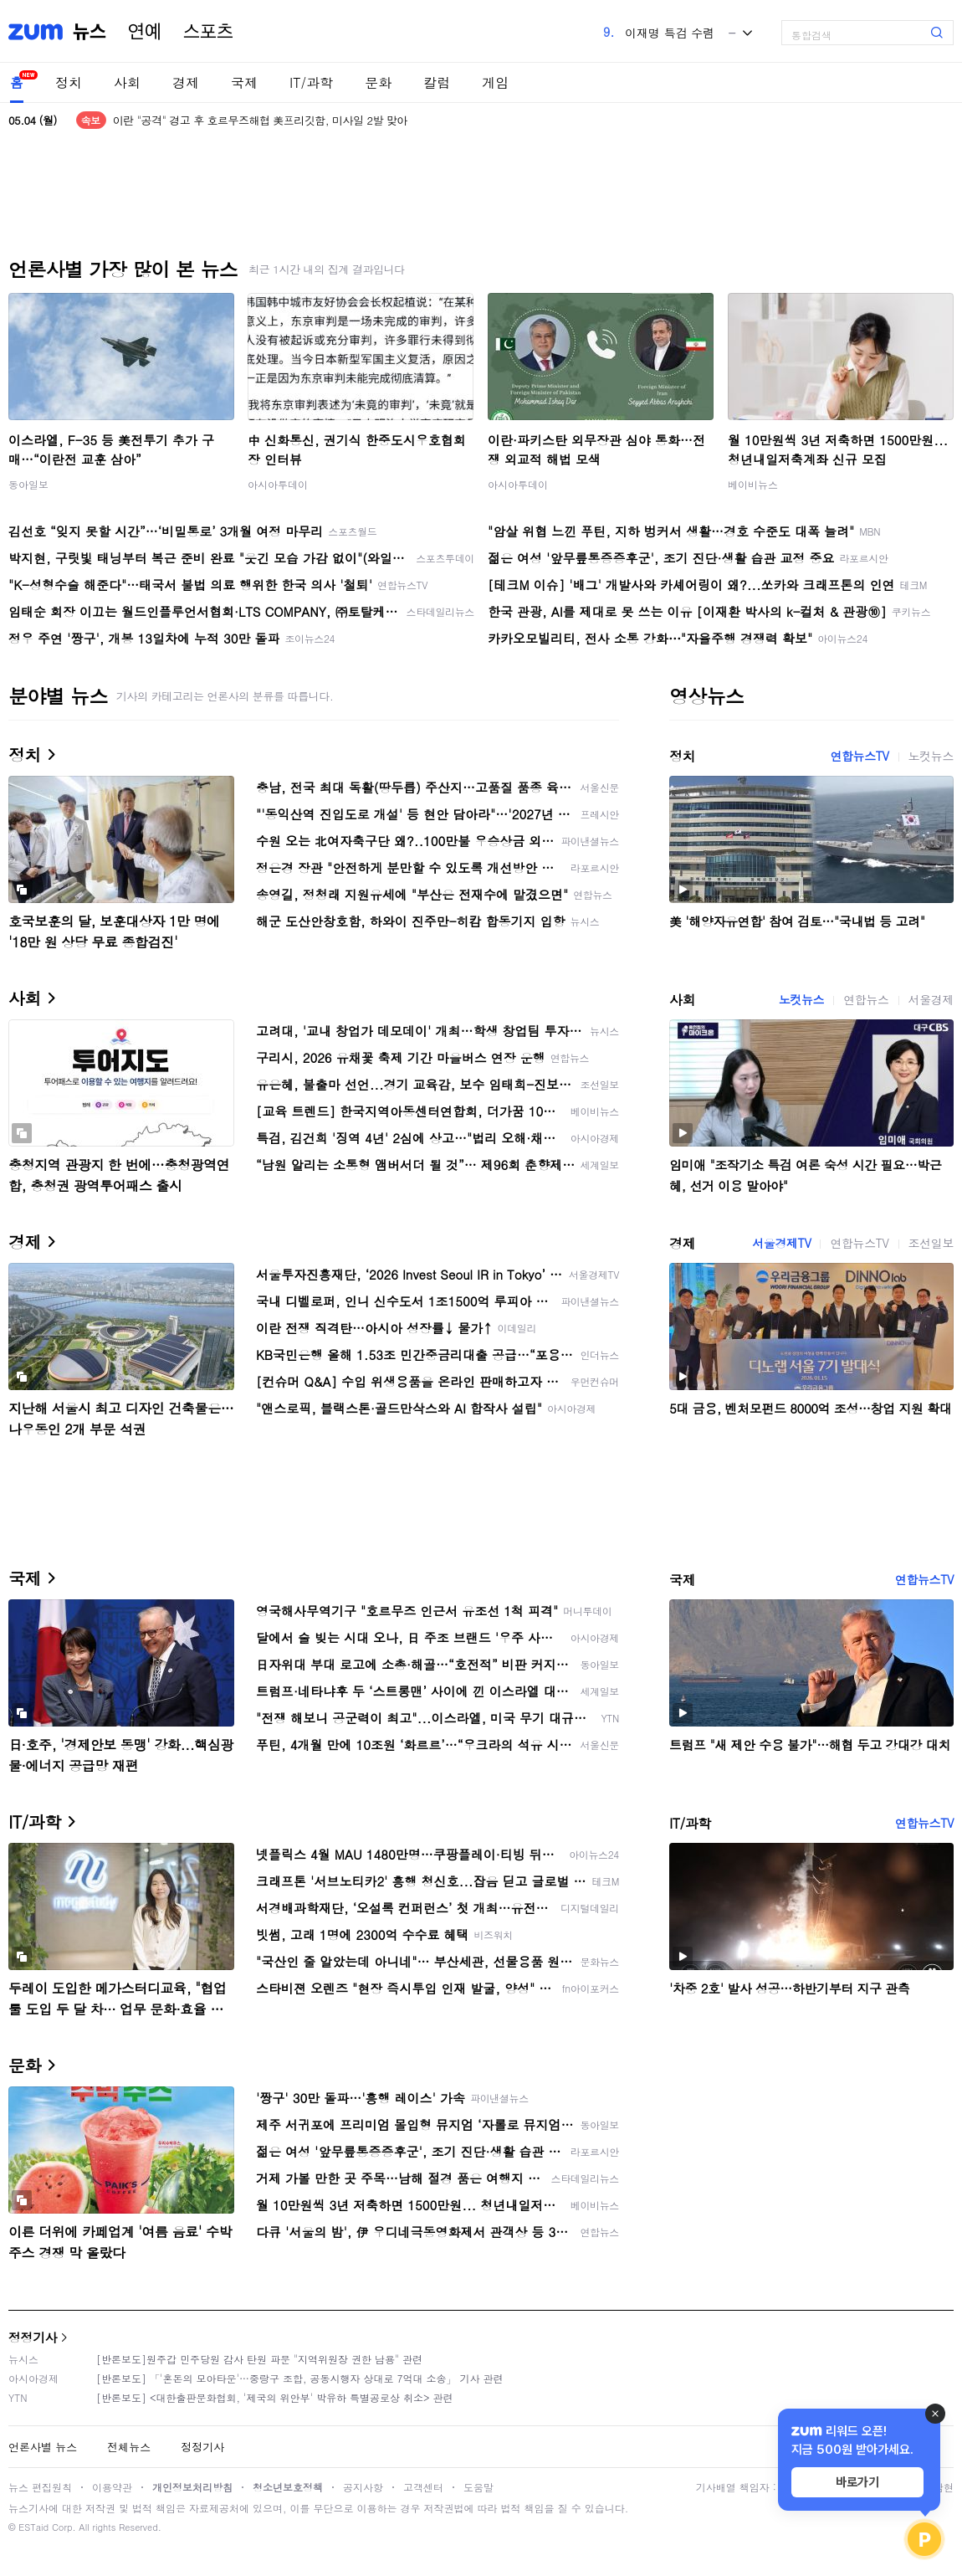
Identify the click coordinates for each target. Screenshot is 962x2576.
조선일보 (931, 1242)
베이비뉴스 (753, 484)
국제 (244, 82)
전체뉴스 (129, 2447)
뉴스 (89, 32)
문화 (378, 82)
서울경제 (931, 999)
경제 (185, 82)
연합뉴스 (865, 999)
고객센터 (423, 2487)
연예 (144, 32)
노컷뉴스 (931, 755)
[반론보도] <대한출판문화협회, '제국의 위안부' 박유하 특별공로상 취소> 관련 (274, 2397)
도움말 (478, 2487)
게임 (495, 82)
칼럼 (436, 82)
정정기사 (32, 2337)
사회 (127, 82)
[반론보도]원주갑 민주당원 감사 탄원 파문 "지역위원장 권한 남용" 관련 (259, 2359)
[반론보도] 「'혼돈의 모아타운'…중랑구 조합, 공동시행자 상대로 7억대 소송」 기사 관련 (300, 2378)
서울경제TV (781, 1242)
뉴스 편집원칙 (40, 2487)
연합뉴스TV (859, 755)
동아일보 (28, 484)
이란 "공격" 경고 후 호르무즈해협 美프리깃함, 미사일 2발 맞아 (260, 120)
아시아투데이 (278, 484)
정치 (68, 82)
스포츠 (208, 32)
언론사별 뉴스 (42, 2447)
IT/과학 (311, 82)
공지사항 (363, 2487)
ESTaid (33, 2527)
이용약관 (112, 2487)
